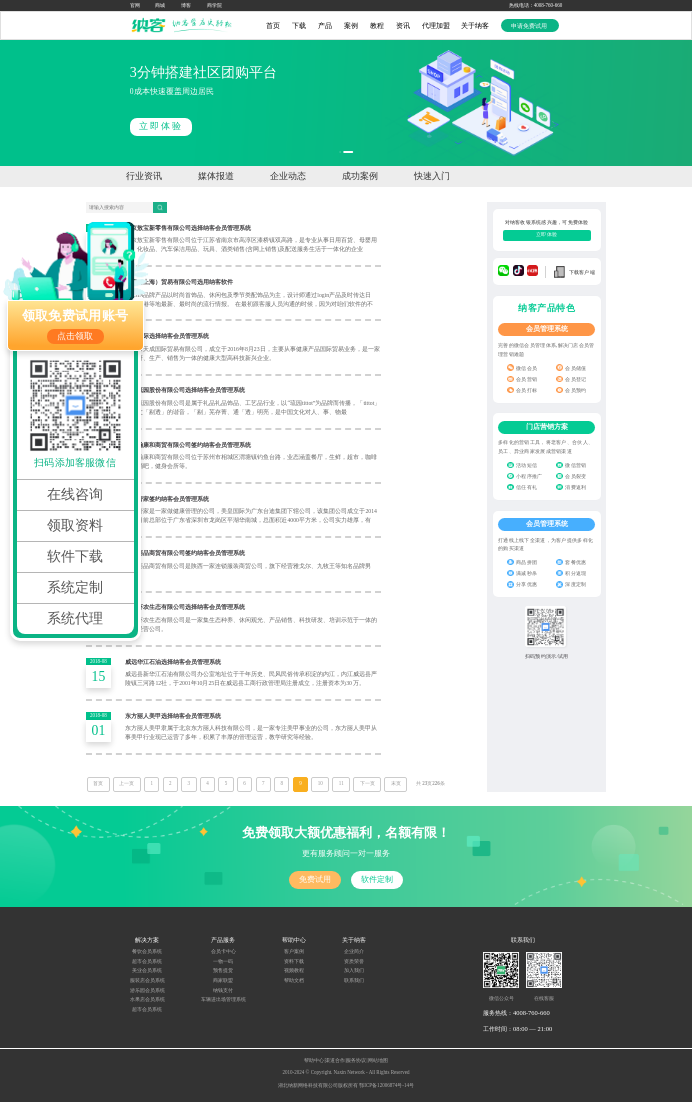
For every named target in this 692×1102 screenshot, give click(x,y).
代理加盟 (436, 26)
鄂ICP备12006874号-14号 (386, 1085)
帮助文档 (294, 980)
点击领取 (75, 336)
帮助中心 (314, 1060)
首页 (273, 26)
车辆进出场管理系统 (223, 999)
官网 (135, 5)
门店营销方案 (547, 427)
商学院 (214, 5)
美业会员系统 (147, 970)
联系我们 (354, 980)
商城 (160, 5)
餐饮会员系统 (147, 951)
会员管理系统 (547, 329)
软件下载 (75, 556)
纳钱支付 (223, 990)
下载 (299, 26)
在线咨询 (75, 494)
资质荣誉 (354, 961)
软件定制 (377, 879)
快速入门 (432, 176)
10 (320, 783)
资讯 (403, 26)
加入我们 (354, 970)
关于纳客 (475, 26)
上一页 (126, 783)
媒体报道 (216, 176)
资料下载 (294, 961)
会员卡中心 (223, 951)
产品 (325, 26)
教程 (377, 26)
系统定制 (75, 587)
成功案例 (360, 176)
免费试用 (315, 879)
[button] (340, 152)
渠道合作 (335, 1060)
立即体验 (392, 126)
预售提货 (223, 970)
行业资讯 (144, 176)
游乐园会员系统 (147, 990)
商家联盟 (223, 980)
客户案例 (294, 951)
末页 (396, 783)
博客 (186, 5)
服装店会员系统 (147, 980)
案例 (351, 26)
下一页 (367, 783)
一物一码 (223, 961)
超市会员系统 (147, 961)
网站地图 (378, 1060)
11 (341, 783)
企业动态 (288, 176)
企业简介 (354, 951)
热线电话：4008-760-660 (536, 5)
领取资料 (75, 525)
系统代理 (75, 618)
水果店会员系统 (147, 999)
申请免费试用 (530, 25)
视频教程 (294, 970)
